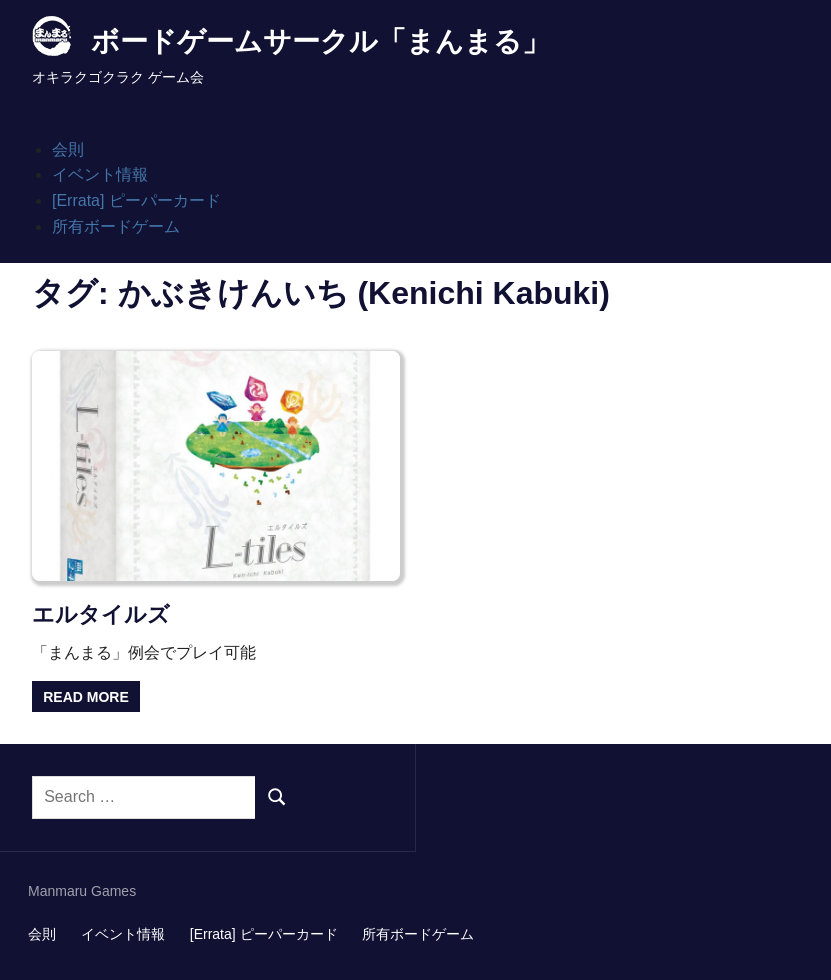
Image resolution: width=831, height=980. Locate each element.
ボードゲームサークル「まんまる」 (320, 41)
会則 (68, 149)
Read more (86, 697)
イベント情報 (100, 174)
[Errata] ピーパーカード (136, 200)
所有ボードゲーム (116, 226)
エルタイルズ (101, 614)
